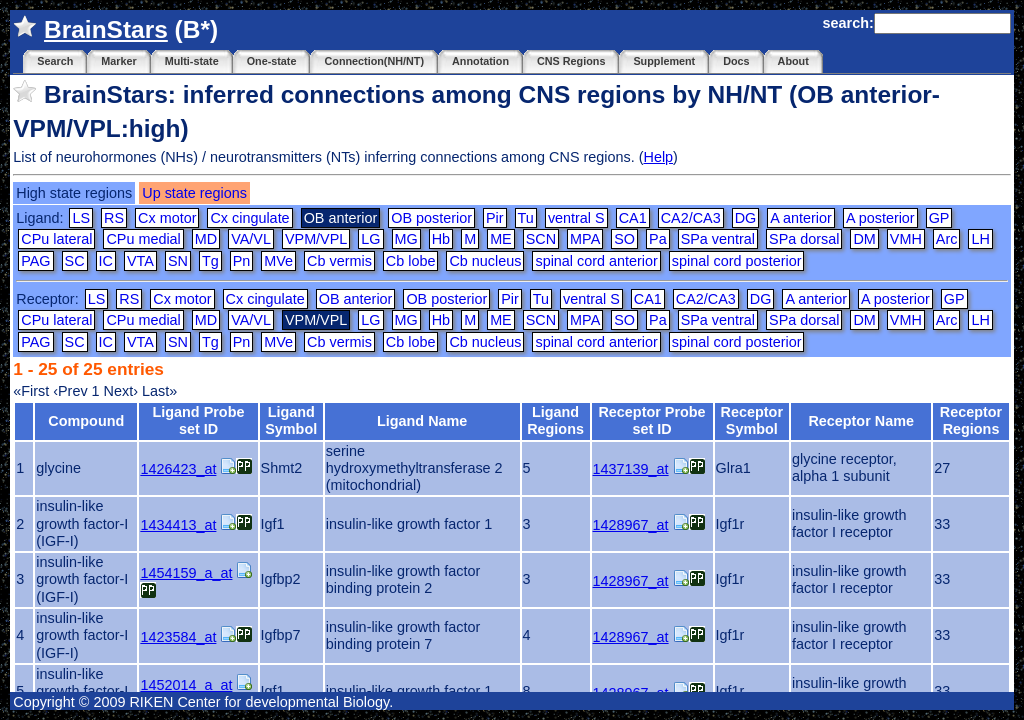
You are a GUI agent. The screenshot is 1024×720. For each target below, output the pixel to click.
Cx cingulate (249, 218)
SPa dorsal (804, 239)
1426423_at (178, 469)
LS (81, 218)
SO (624, 239)
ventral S (576, 218)
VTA (140, 261)
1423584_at (178, 637)
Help (658, 157)
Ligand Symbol (291, 420)
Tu (526, 218)
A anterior (801, 218)
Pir (495, 218)
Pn (242, 261)
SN (178, 261)
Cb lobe (411, 261)
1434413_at (178, 525)
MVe (278, 261)
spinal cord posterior (737, 261)
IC (106, 261)
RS (114, 218)
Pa (658, 239)
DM (864, 239)
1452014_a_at (186, 685)
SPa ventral (718, 239)
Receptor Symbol (752, 420)
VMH (906, 239)
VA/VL (251, 239)
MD (206, 239)
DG (746, 218)
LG (370, 239)
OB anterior (356, 299)
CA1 (633, 218)
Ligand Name (422, 421)
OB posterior (431, 218)
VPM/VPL (316, 239)
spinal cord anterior (596, 261)
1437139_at (631, 469)
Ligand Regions (555, 420)
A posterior (880, 218)
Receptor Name (861, 421)
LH (980, 239)
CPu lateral (56, 239)
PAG (35, 261)
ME (501, 239)
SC (75, 261)
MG (406, 239)
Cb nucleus (485, 261)
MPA (585, 239)
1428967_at (631, 525)
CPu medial (143, 239)
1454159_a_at (186, 573)
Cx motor (167, 218)
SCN (541, 239)
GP (939, 218)
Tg (210, 261)
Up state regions (194, 193)
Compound (86, 421)
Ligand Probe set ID (199, 420)
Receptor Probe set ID (651, 420)
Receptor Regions (971, 420)
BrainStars (106, 29)
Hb (441, 239)
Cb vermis (339, 261)
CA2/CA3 (691, 218)
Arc (947, 239)
